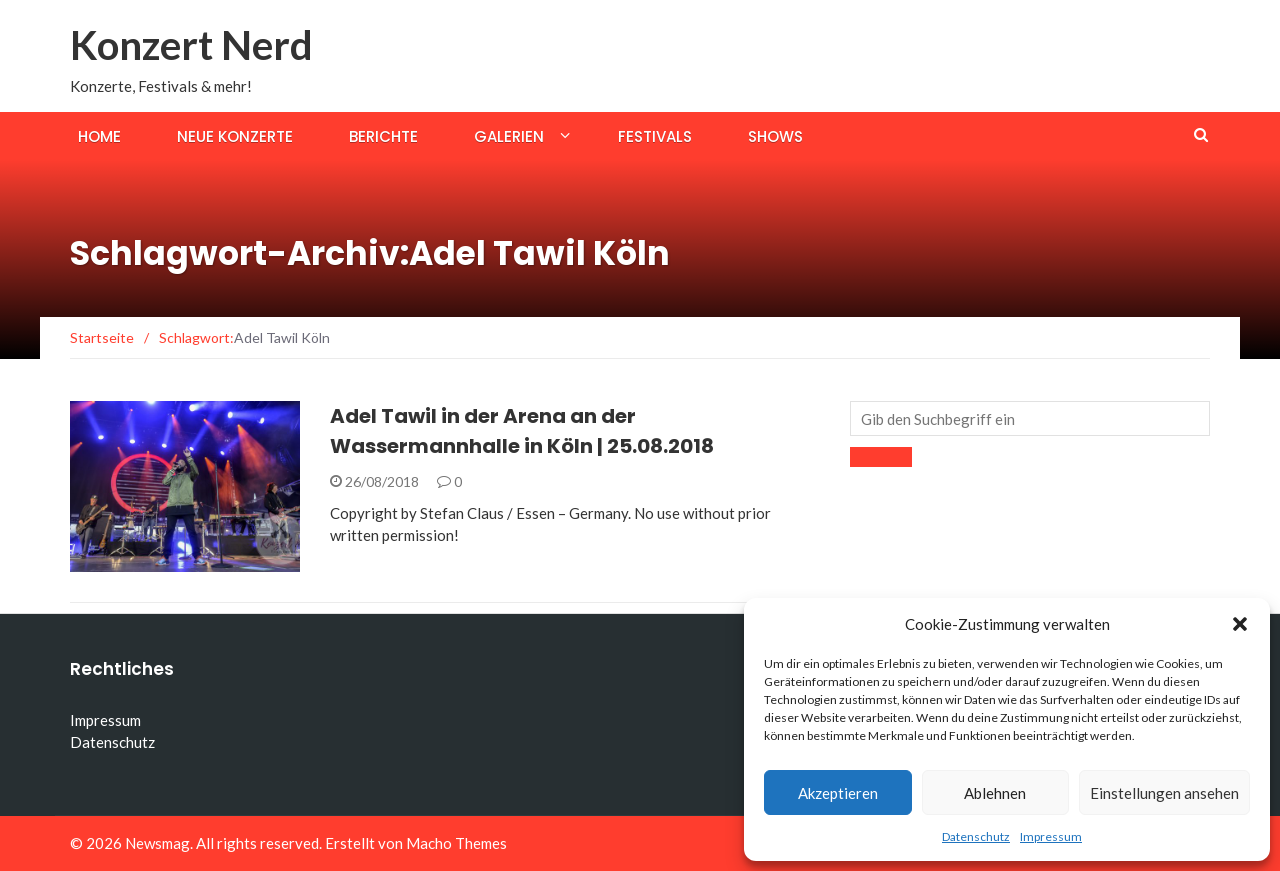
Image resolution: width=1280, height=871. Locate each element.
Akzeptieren (838, 793)
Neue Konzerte (235, 136)
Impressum (1051, 836)
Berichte (383, 136)
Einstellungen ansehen (1164, 793)
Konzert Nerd (191, 45)
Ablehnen (995, 793)
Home (99, 136)
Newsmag (157, 843)
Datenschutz (976, 836)
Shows (775, 136)
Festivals (655, 136)
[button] (1240, 624)
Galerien (509, 136)
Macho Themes (456, 843)
